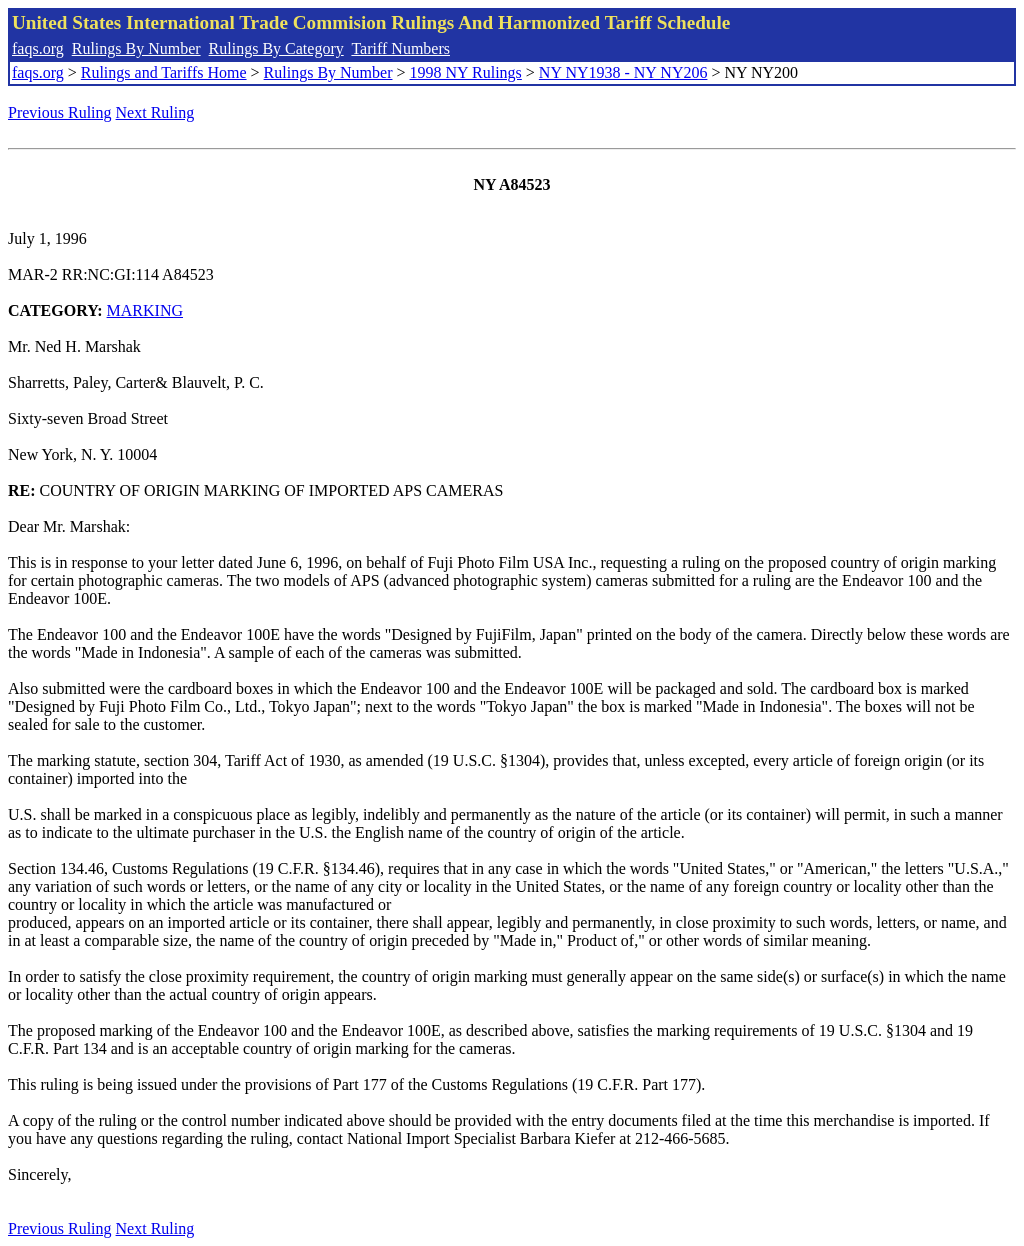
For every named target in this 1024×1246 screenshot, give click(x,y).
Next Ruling (155, 112)
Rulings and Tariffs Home (164, 72)
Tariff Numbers (400, 48)
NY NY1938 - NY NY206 (623, 72)
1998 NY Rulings (466, 72)
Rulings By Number (136, 48)
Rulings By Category (276, 48)
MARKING (145, 310)
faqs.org (38, 48)
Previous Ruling (60, 112)
